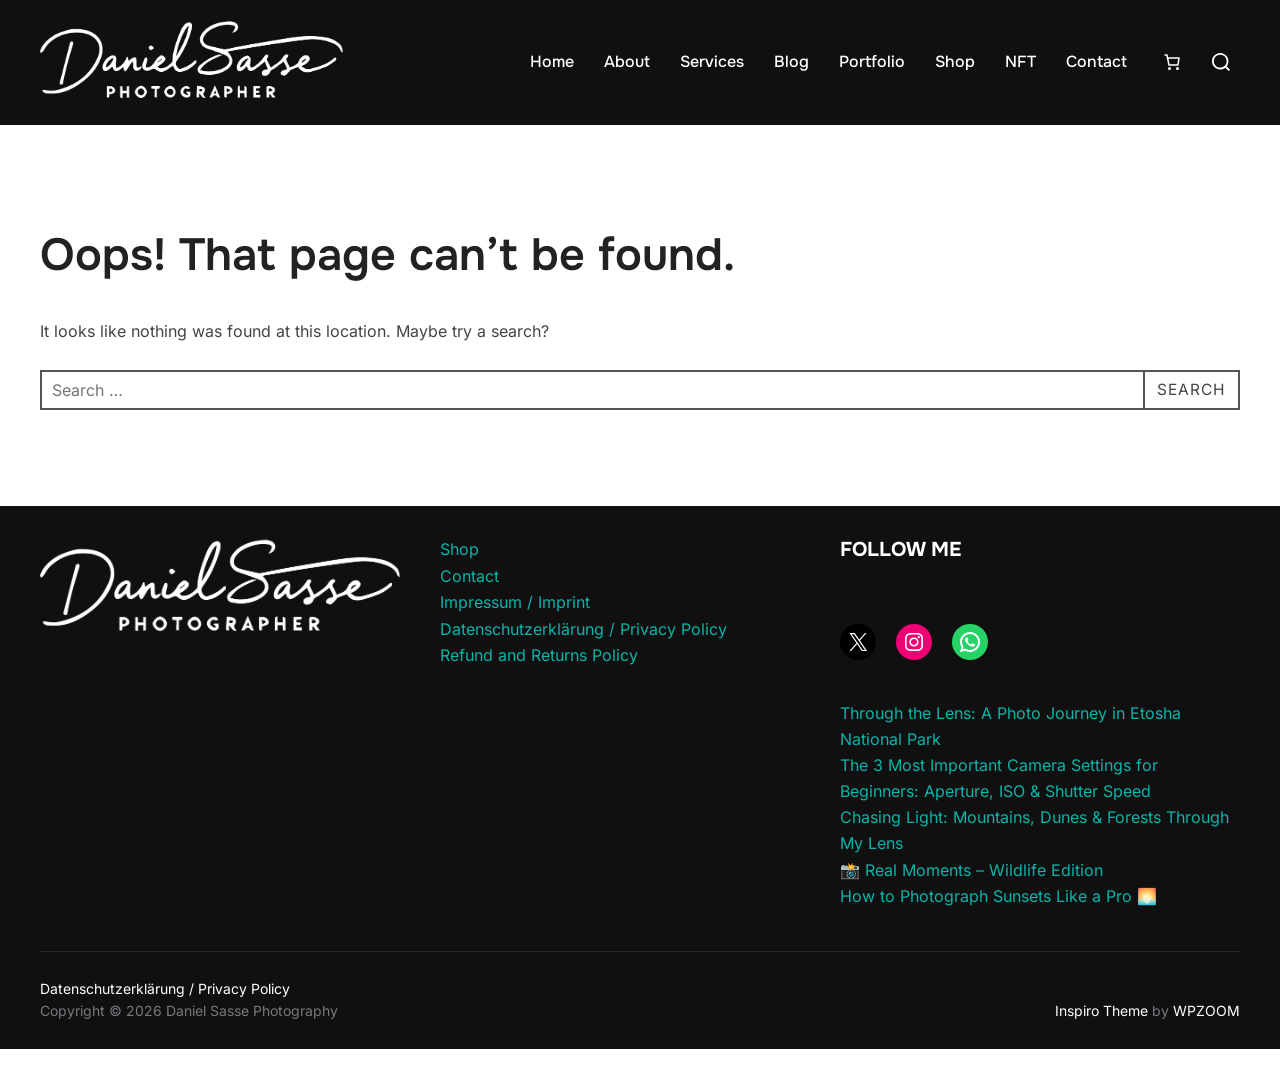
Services (712, 61)
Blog (791, 61)
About (627, 61)
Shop (955, 61)
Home (552, 61)
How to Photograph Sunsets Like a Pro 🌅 (998, 935)
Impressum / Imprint (515, 641)
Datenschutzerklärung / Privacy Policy (583, 667)
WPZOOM (1206, 1049)
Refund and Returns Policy (539, 694)
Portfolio (872, 61)
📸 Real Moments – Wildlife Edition (971, 908)
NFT (1020, 61)
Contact (1096, 61)
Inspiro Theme (1101, 1049)
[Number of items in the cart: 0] (1172, 62)
